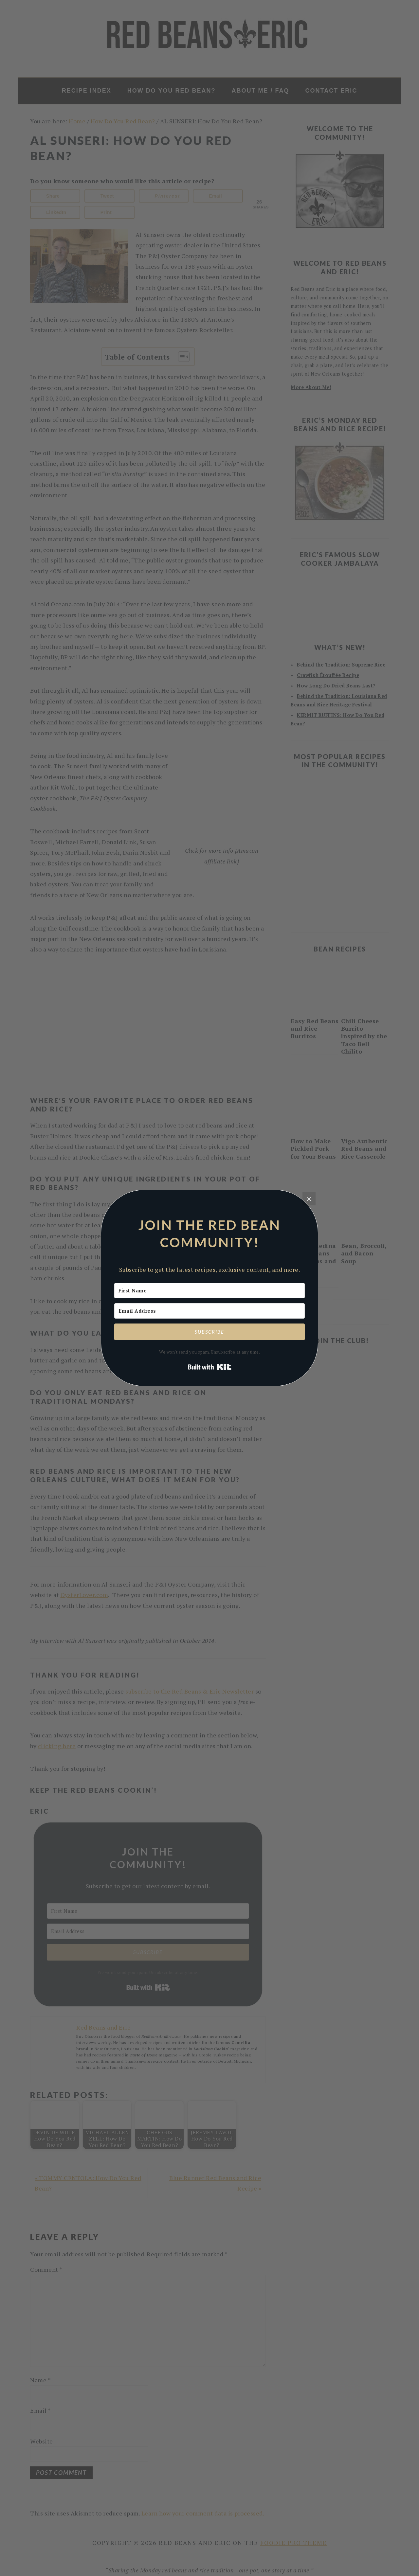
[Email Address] (209, 1311)
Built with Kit (209, 1367)
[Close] (309, 1198)
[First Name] (209, 1290)
